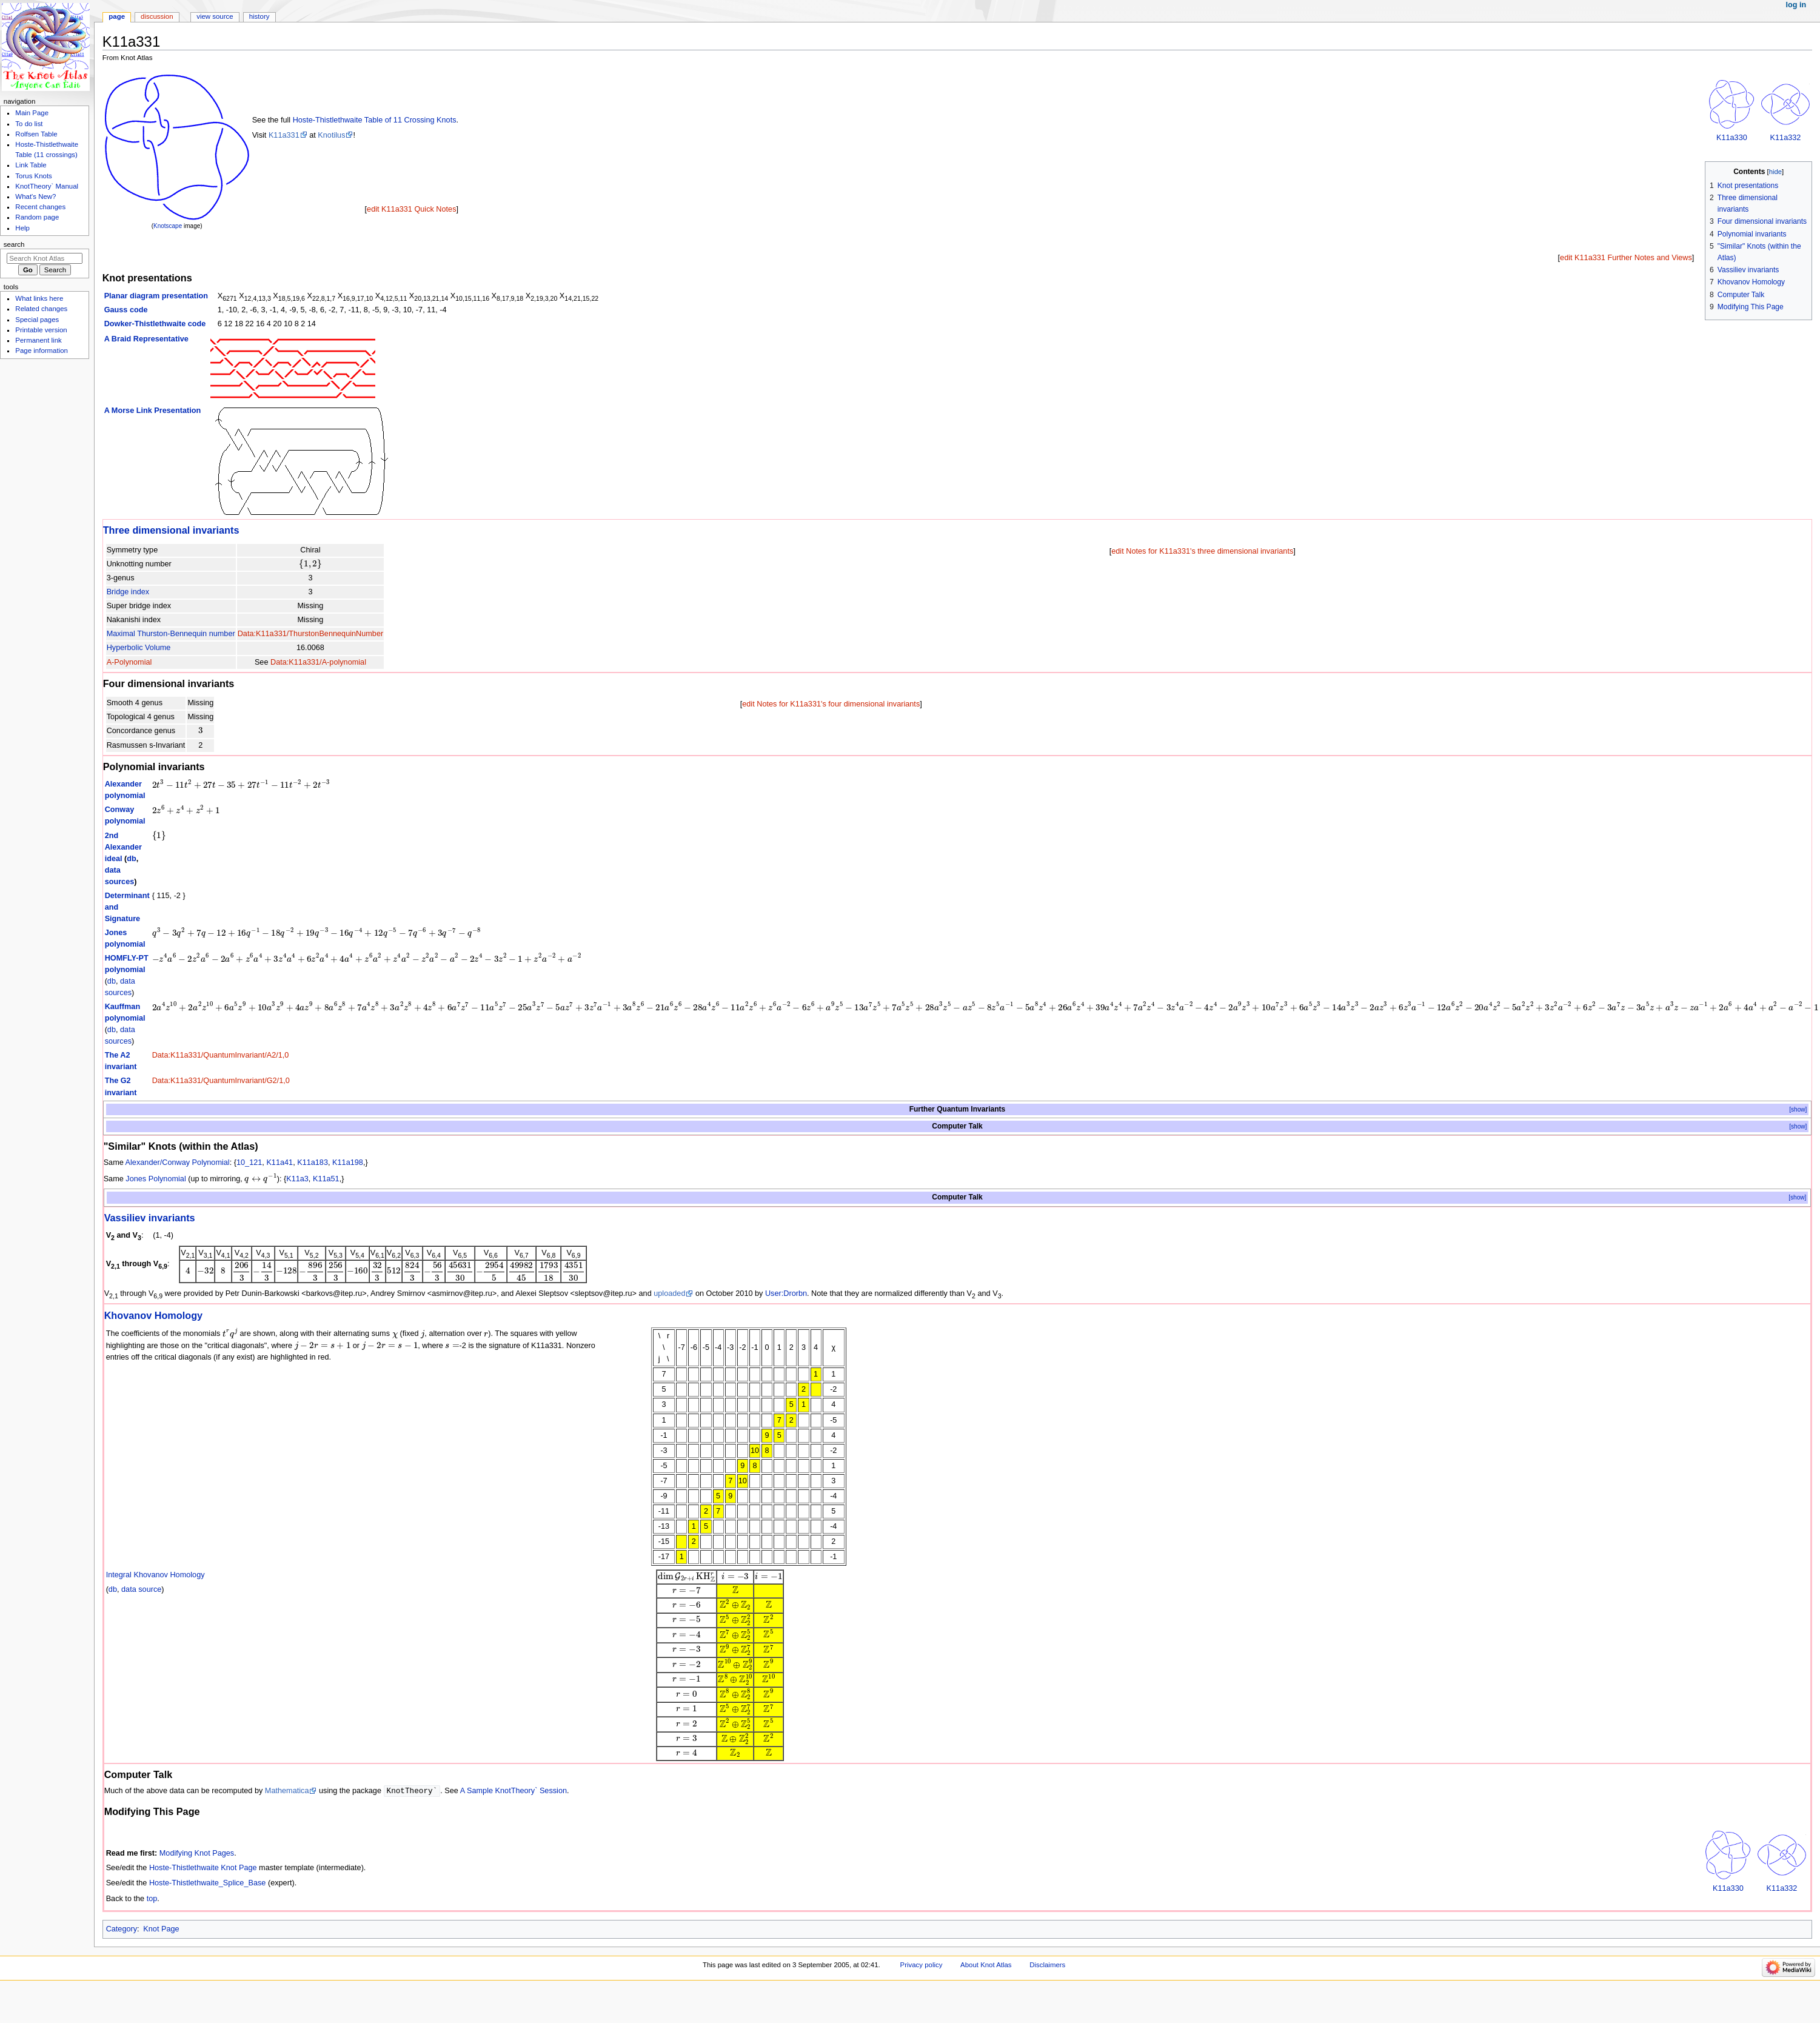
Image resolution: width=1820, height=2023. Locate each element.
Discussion (157, 16)
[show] (1798, 1109)
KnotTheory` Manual (46, 186)
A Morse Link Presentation (152, 410)
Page (117, 16)
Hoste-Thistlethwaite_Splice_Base (207, 1883)
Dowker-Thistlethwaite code (155, 324)
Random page (37, 217)
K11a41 (279, 1162)
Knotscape (167, 226)
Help (22, 228)
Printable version (41, 330)
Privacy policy (921, 1965)
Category (121, 1929)
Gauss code (126, 310)
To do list (28, 123)
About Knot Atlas (985, 1965)
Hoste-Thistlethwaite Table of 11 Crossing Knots (375, 120)
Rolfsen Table (36, 134)
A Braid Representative (146, 339)
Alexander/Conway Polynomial (177, 1162)
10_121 (249, 1162)
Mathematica (287, 1791)
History (259, 16)
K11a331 (284, 135)
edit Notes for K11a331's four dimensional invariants (831, 704)
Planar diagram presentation (156, 296)
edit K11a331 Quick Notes (411, 209)
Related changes (41, 308)
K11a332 (1785, 137)
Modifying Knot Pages (196, 1854)
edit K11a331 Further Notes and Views (1626, 257)
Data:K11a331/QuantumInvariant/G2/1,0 (221, 1080)
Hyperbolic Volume (139, 647)
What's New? (35, 196)
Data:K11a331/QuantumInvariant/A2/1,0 (220, 1055)
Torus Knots (33, 175)
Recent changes (40, 206)
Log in (1796, 5)
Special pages (37, 319)
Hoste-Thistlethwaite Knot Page (203, 1868)
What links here (39, 298)
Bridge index (128, 592)
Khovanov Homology (153, 1315)
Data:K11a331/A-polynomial (318, 662)
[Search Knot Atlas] (44, 258)
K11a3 (297, 1179)
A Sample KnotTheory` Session (513, 1791)
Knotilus (331, 135)
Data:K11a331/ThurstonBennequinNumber (311, 633)
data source (141, 1589)
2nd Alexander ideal (123, 847)
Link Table (30, 165)
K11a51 (326, 1179)
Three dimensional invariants (171, 530)
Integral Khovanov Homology (155, 1575)
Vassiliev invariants (149, 1217)
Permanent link (38, 340)
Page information (41, 350)
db (131, 858)
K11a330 (1731, 137)
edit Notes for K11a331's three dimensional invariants (1202, 551)
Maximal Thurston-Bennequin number (171, 633)
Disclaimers (1047, 1965)
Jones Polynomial (155, 1179)
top (152, 1899)
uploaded (669, 1293)
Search (14, 244)
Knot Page (161, 1929)
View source (214, 16)
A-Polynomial (129, 662)
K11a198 (347, 1162)
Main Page (32, 112)
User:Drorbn (786, 1293)
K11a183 (312, 1162)
